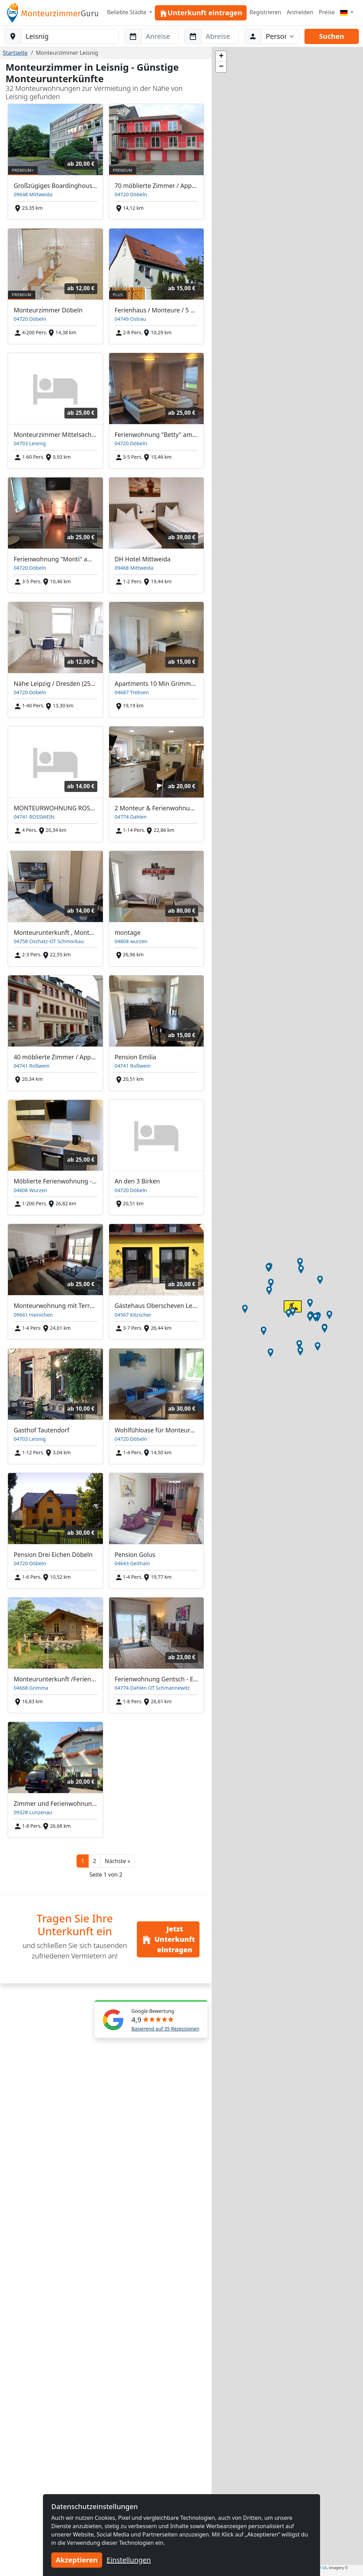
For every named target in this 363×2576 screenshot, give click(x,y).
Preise (327, 12)
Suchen (331, 36)
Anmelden (300, 12)
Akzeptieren (77, 2560)
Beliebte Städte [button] (127, 12)
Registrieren (265, 12)
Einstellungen (129, 2560)
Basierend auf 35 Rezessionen (166, 2028)
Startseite (15, 53)
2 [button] (94, 1861)
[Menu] (346, 12)
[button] (117, 1861)
